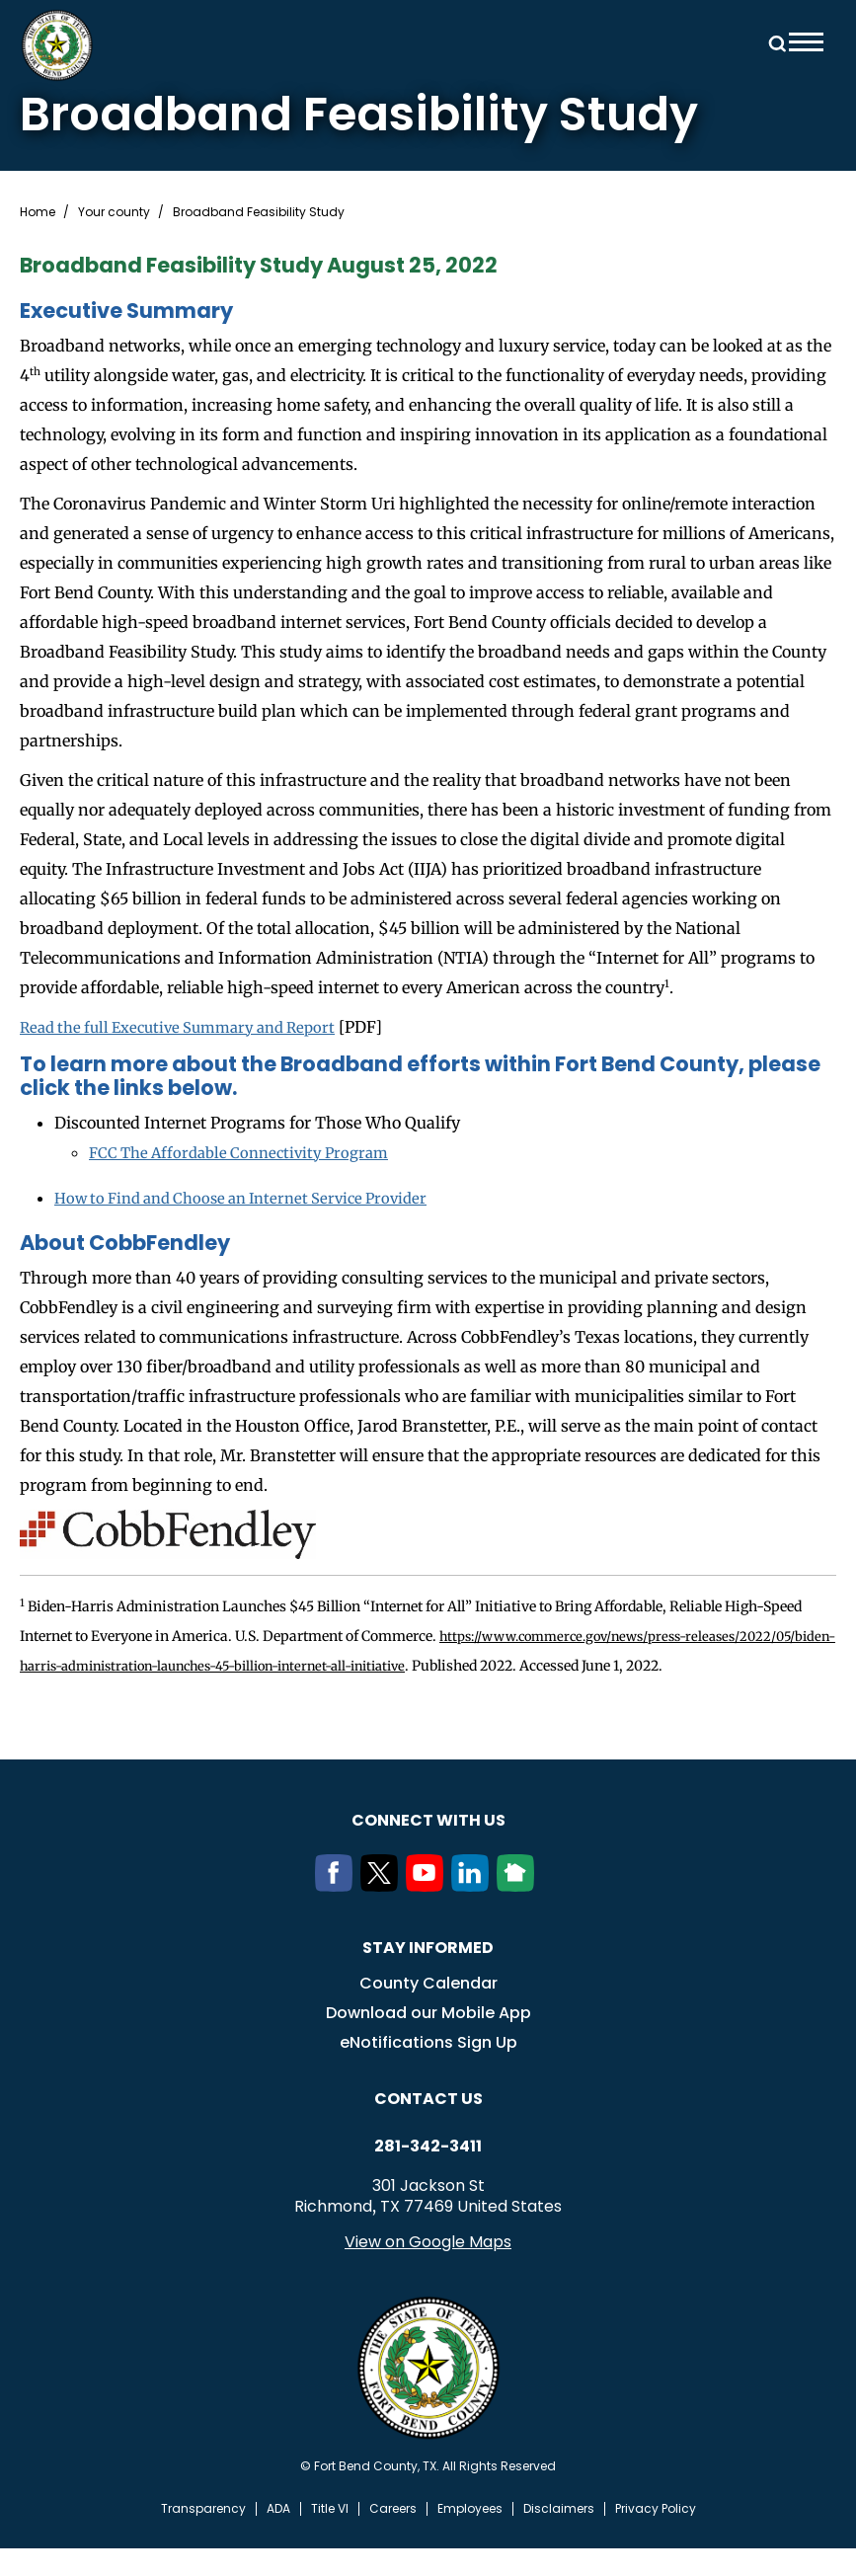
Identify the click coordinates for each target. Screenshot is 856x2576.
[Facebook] (337, 1913)
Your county (114, 212)
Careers (393, 2536)
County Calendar (428, 2010)
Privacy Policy (655, 2536)
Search (774, 42)
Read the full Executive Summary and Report (190, 1027)
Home (37, 212)
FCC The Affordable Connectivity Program (248, 1151)
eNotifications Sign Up (428, 2070)
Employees (470, 2536)
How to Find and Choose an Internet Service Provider (255, 1197)
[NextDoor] (519, 1913)
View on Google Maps (428, 2269)
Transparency (203, 2536)
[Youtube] (428, 1913)
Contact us (428, 2126)
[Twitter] (383, 1913)
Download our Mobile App (428, 2040)
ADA (278, 2536)
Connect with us (428, 1847)
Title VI (330, 2536)
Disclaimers (558, 2536)
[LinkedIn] (474, 1913)
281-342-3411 (428, 2174)
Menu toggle (806, 42)
